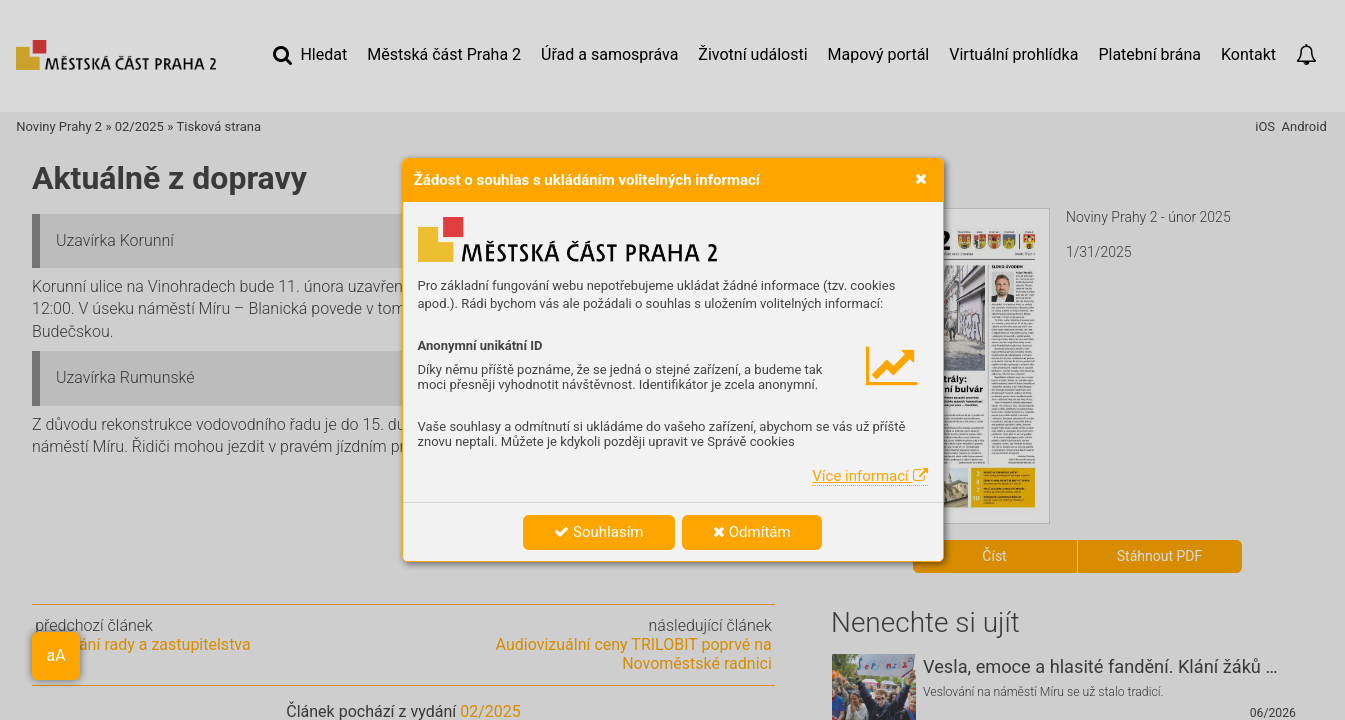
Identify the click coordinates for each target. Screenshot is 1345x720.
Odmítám (752, 532)
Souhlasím (598, 532)
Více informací (869, 476)
